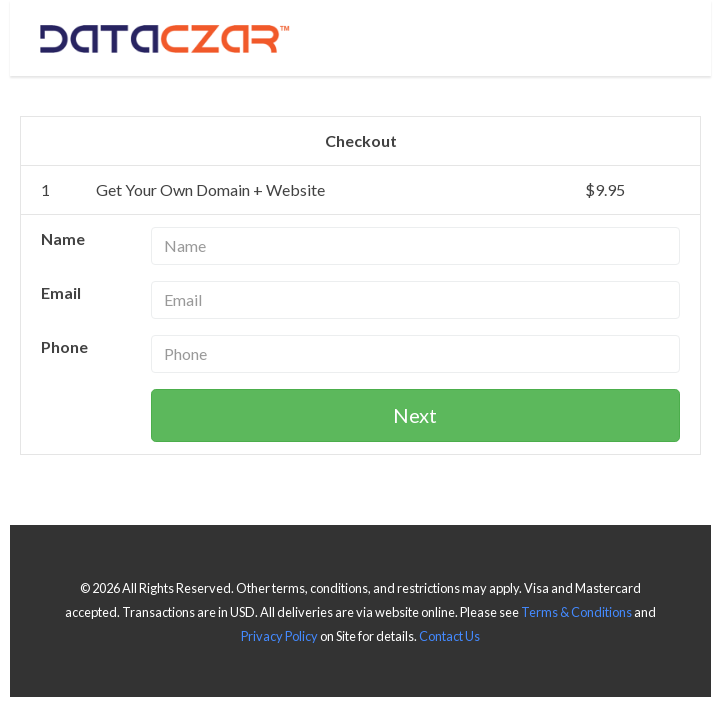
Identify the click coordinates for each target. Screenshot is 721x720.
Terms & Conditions (576, 612)
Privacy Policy (279, 636)
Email (61, 292)
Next (415, 415)
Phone (64, 346)
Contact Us (449, 636)
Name (63, 238)
